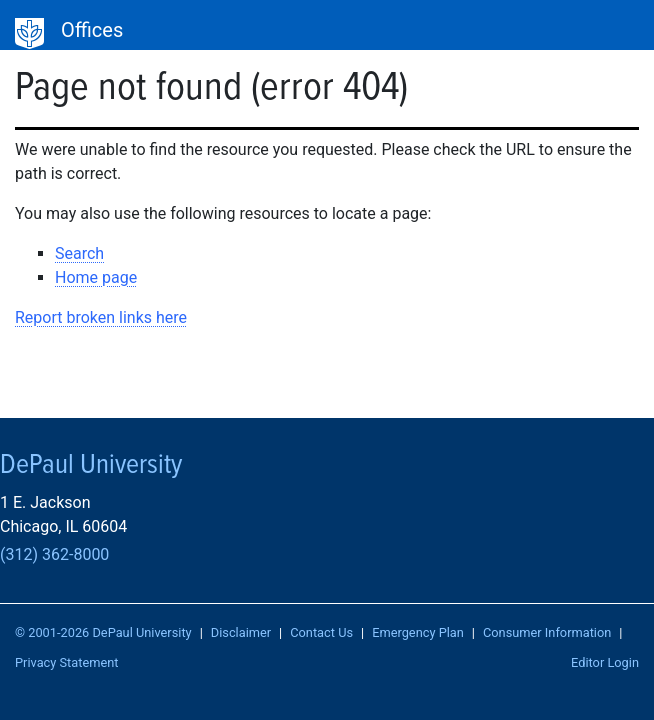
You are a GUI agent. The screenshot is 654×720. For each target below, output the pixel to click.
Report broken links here (101, 317)
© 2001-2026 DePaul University (103, 632)
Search (79, 253)
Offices (92, 30)
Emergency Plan (418, 632)
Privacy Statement (67, 662)
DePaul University (30, 34)
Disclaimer (241, 632)
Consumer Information (547, 632)
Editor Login (605, 662)
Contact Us (321, 632)
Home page (96, 277)
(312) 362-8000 (54, 554)
